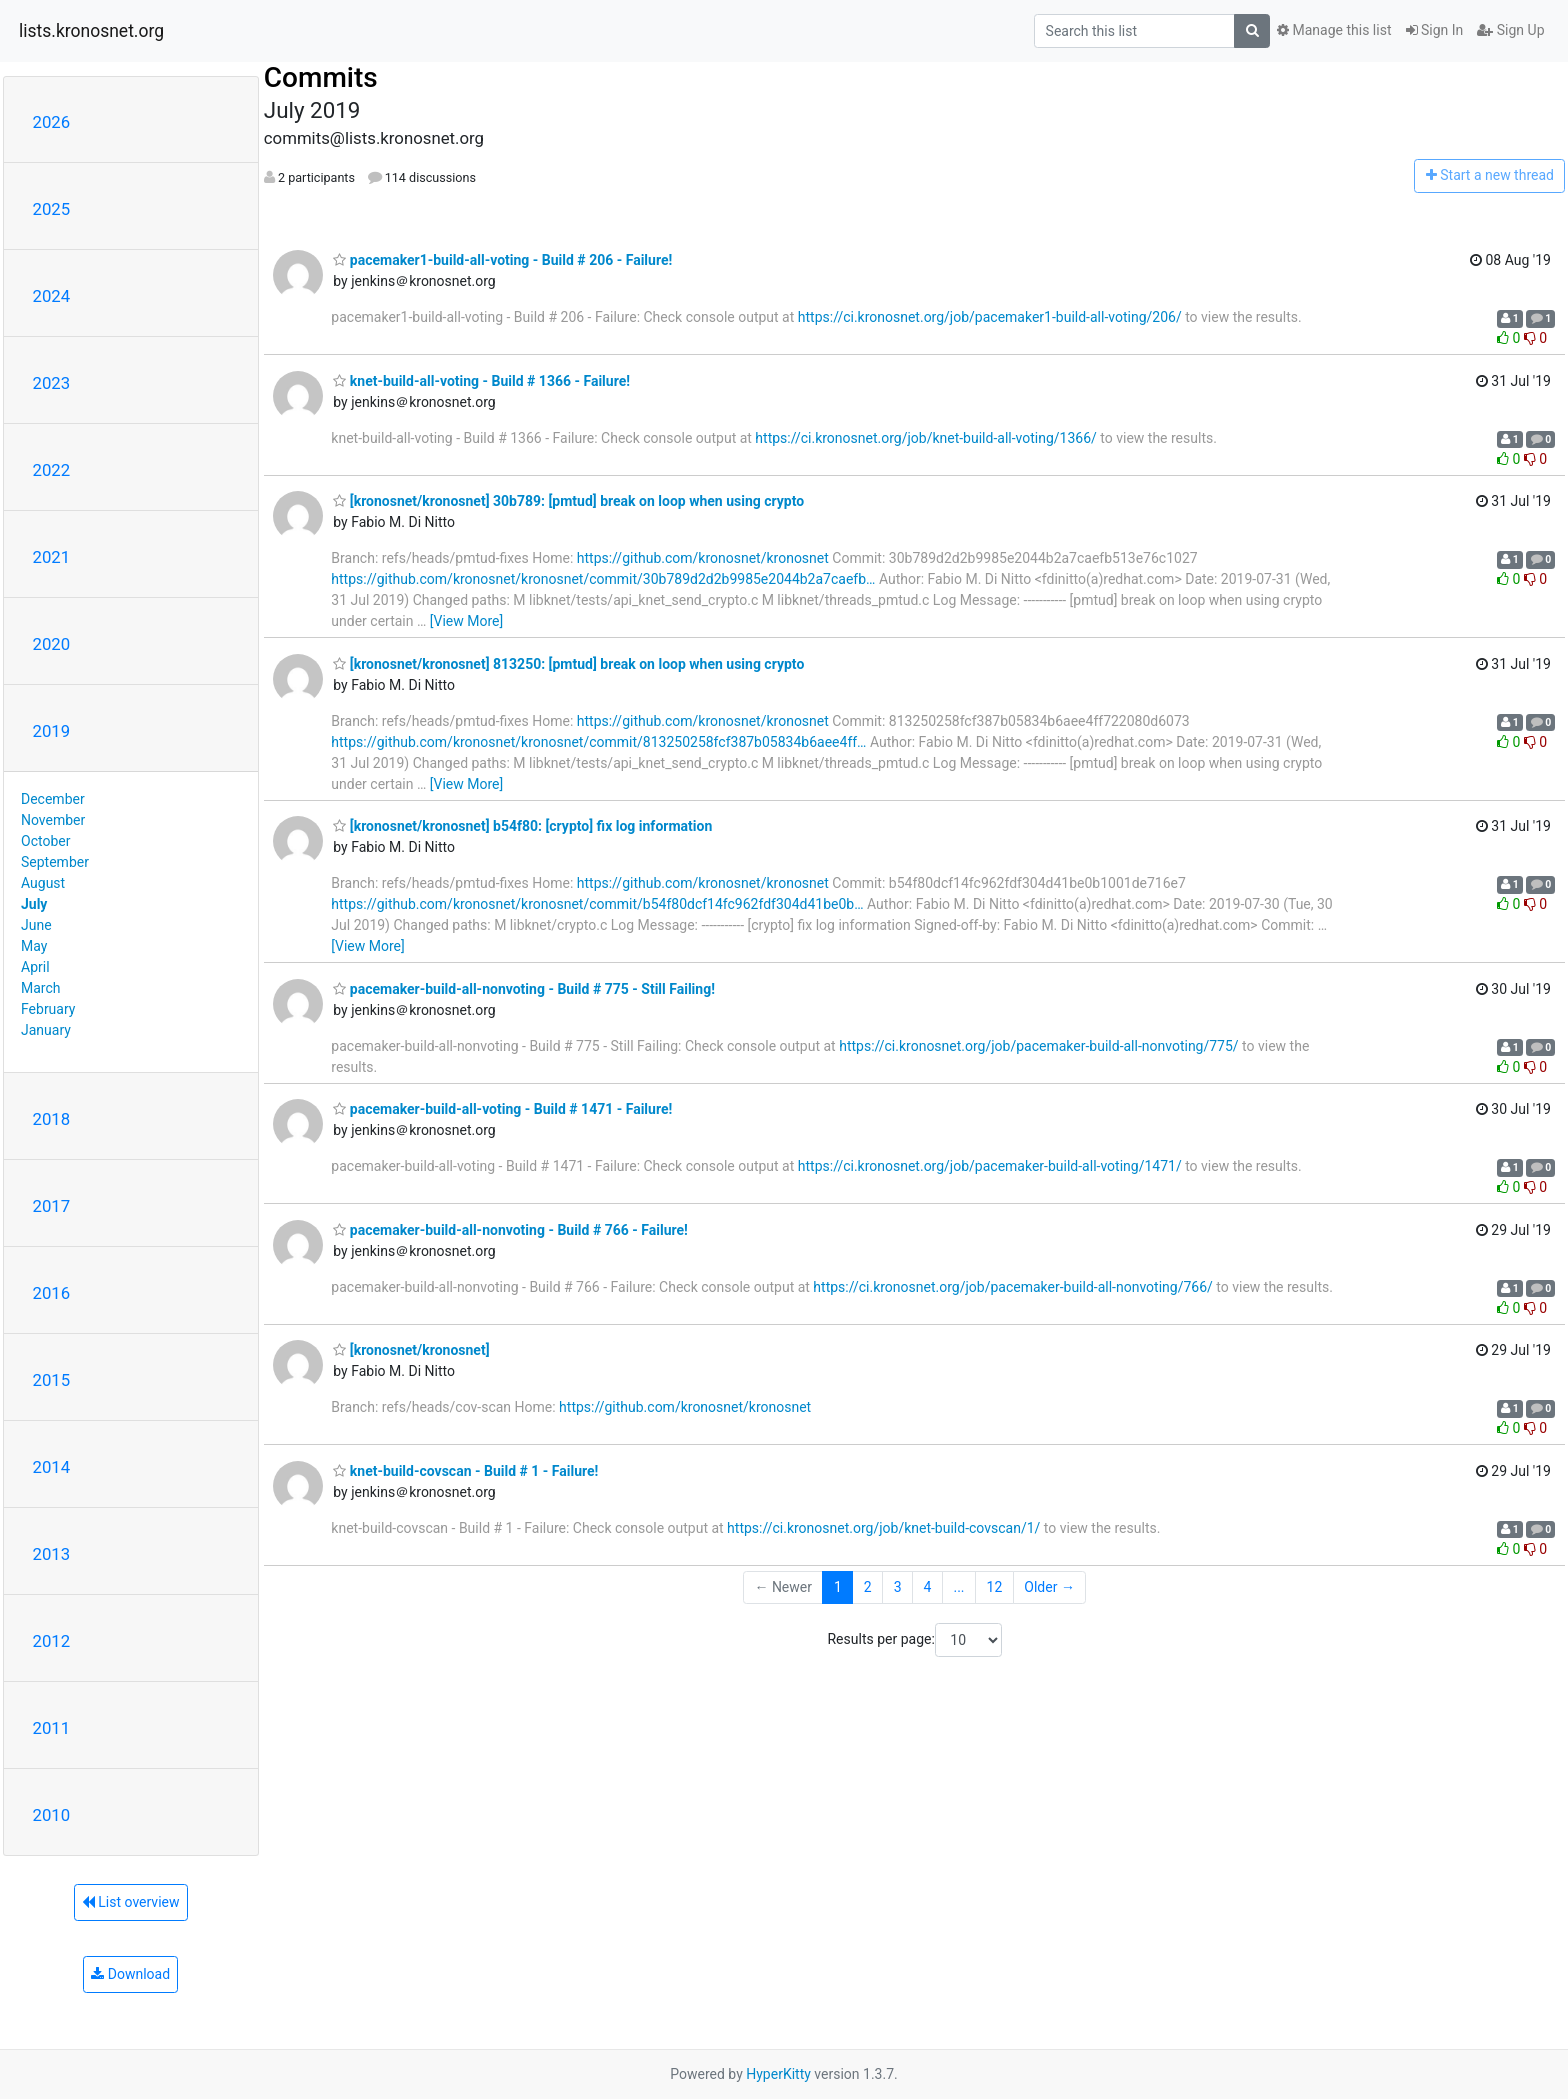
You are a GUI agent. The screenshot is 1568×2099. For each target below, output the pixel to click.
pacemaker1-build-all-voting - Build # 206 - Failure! (502, 260)
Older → (1049, 1587)
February (48, 1009)
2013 (52, 1554)
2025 (52, 209)
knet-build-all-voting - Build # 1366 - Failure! (481, 381)
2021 (52, 557)
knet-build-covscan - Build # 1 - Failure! (465, 1471)
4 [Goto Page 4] (928, 1587)
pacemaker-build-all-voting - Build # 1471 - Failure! (502, 1109)
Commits (321, 77)
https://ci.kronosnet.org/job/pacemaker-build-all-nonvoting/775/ (1038, 1046)
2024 (52, 296)
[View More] (466, 621)
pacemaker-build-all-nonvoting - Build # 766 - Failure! (510, 1230)
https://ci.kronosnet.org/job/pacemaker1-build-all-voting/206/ (990, 317)
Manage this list (1334, 30)
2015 (52, 1380)
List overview (131, 1902)
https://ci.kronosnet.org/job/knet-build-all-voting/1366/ (925, 438)
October (45, 841)
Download (130, 1974)
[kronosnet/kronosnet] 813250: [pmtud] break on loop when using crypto (568, 664)
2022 (52, 470)
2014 (52, 1467)
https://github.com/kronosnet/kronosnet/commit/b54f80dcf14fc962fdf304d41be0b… (597, 904)
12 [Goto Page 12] (995, 1587)
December (53, 799)
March (41, 988)
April (35, 967)
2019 (52, 731)
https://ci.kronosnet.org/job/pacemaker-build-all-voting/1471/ (990, 1166)
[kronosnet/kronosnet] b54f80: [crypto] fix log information (522, 826)
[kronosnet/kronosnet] (411, 1350)
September (55, 862)
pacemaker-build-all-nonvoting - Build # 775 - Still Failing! (524, 989)
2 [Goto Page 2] (868, 1587)
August (43, 883)
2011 (52, 1728)
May (34, 946)
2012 (52, 1641)
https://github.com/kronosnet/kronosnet (703, 558)
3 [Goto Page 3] (898, 1587)
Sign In (1435, 30)
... (958, 1587)
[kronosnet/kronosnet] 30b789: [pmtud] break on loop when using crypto (568, 501)
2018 (52, 1119)
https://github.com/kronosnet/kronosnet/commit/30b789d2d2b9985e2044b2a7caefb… (603, 579)
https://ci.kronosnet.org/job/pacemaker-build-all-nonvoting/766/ (1012, 1287)
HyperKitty (778, 2074)
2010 (52, 1815)
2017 (52, 1206)
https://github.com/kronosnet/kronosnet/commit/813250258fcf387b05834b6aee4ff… (598, 742)
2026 (52, 122)
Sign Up (1510, 30)
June (36, 925)
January (46, 1030)
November (53, 820)
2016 (52, 1293)
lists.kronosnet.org (91, 31)
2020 (52, 644)
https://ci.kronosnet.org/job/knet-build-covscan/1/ (883, 1528)
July (34, 904)
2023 (52, 383)
